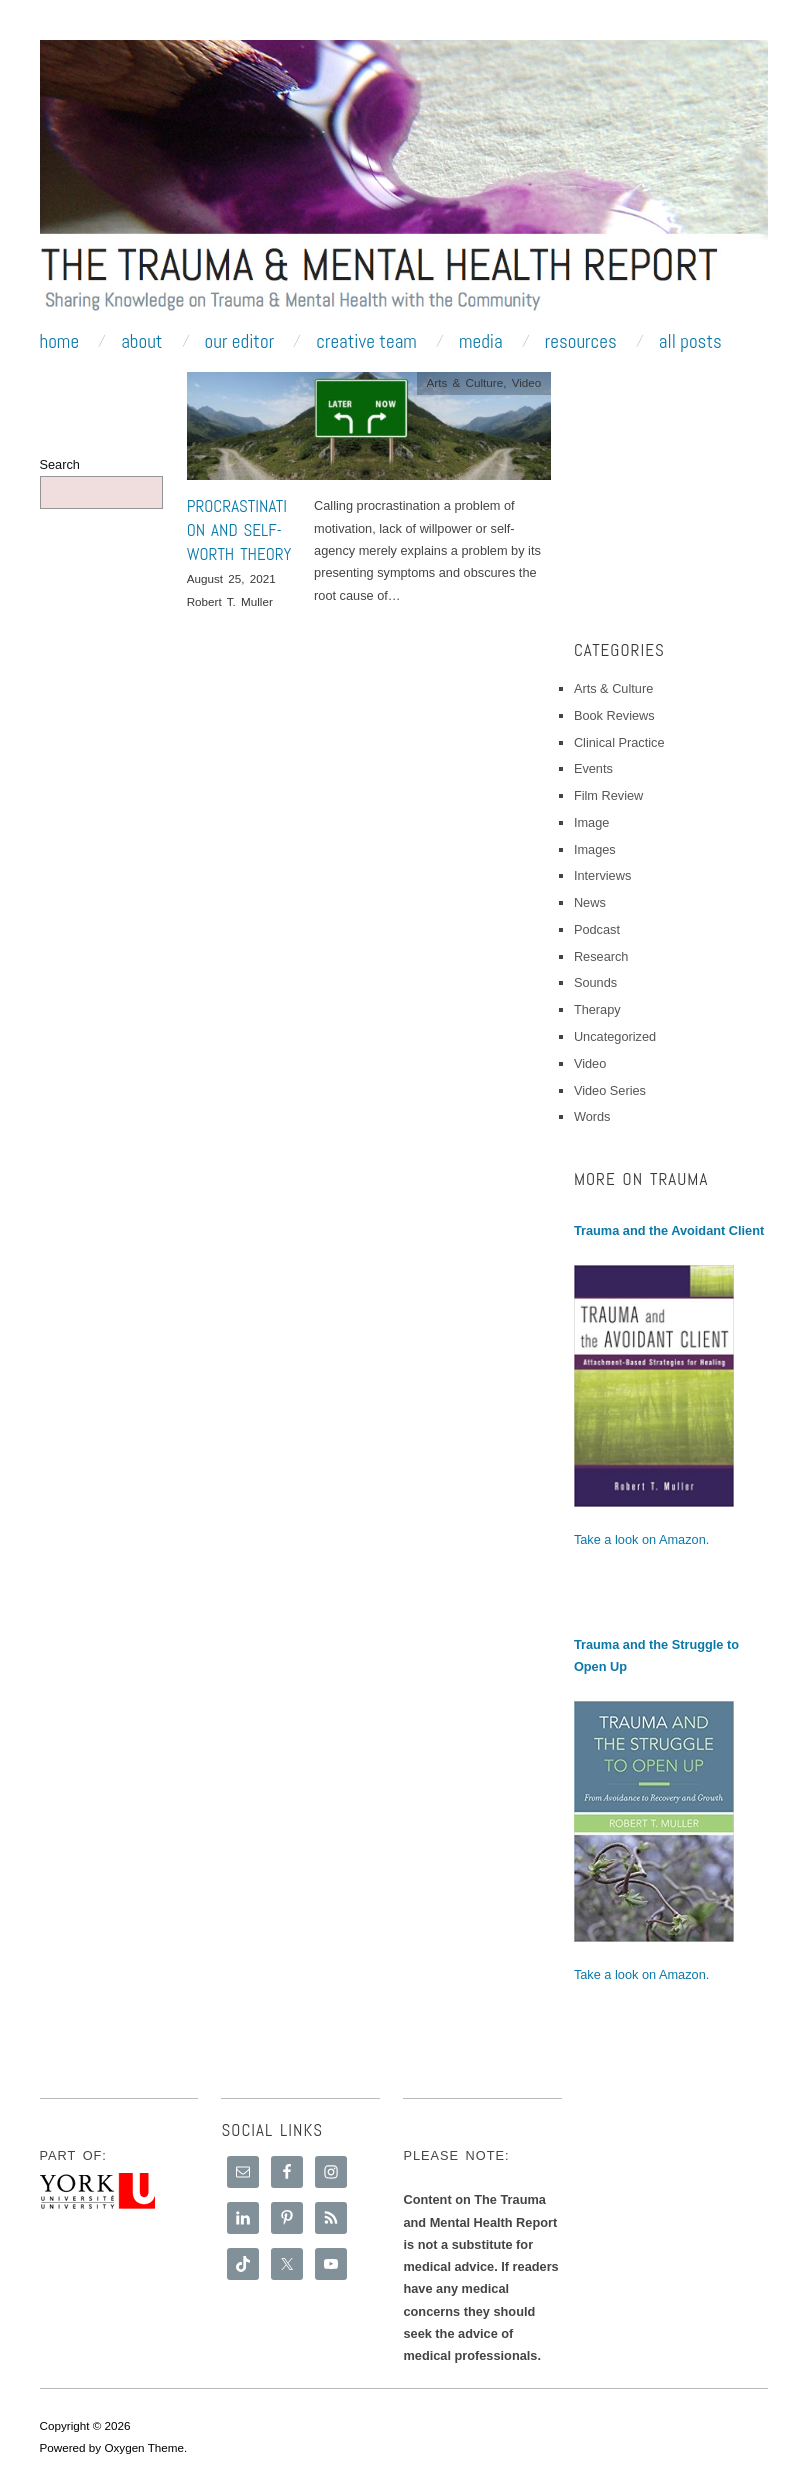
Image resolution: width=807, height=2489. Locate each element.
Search (60, 464)
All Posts (690, 341)
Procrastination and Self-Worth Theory (239, 530)
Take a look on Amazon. (641, 1539)
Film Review (608, 795)
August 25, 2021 (231, 578)
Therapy (597, 1009)
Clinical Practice (619, 742)
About (141, 341)
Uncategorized (615, 1036)
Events (593, 768)
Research (601, 956)
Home (60, 341)
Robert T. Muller (230, 601)
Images (595, 849)
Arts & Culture (464, 382)
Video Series (610, 1090)
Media (481, 341)
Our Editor (240, 341)
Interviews (602, 875)
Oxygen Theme (144, 2447)
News (590, 902)
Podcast (597, 929)
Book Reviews (614, 715)
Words (592, 1116)
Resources (581, 341)
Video (527, 382)
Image (591, 822)
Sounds (595, 982)
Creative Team (366, 341)
